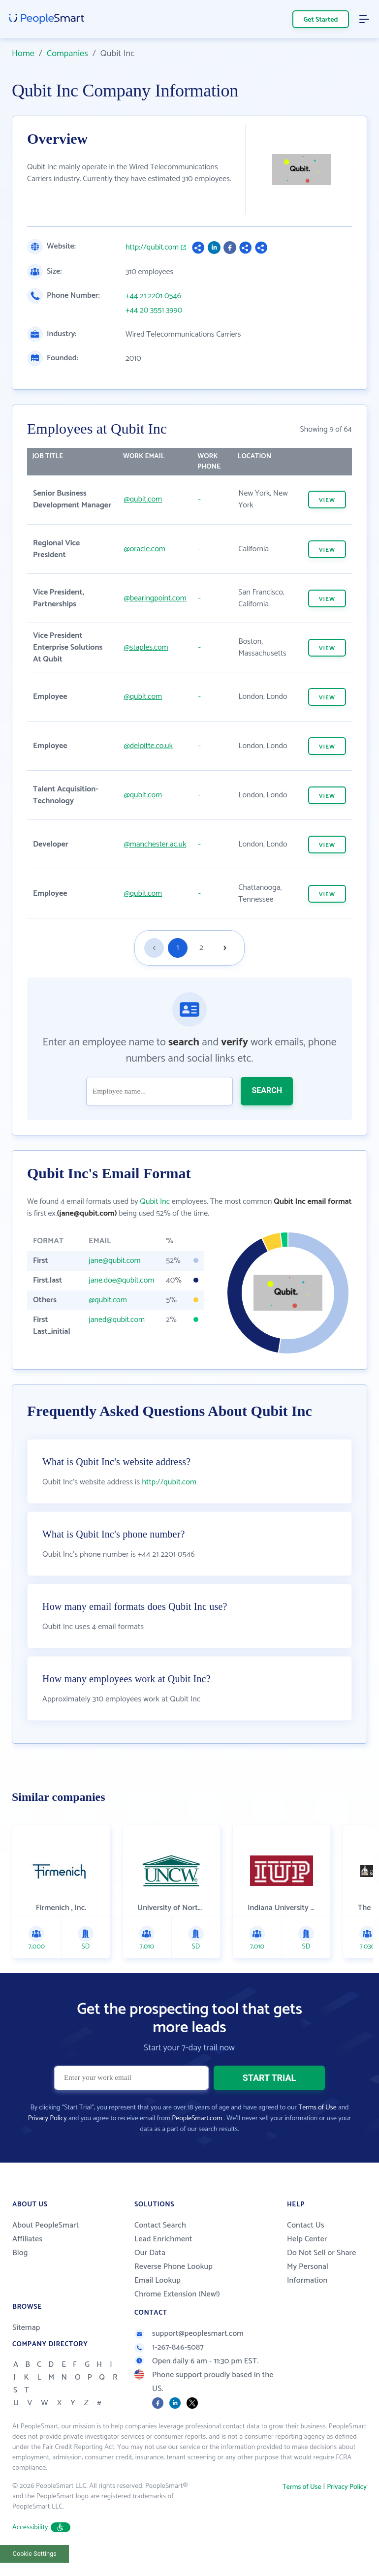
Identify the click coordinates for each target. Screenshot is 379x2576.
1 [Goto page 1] (178, 947)
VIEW (327, 500)
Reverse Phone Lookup (173, 2266)
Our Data (149, 2253)
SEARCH (267, 1090)
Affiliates (27, 2239)
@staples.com (146, 647)
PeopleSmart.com (197, 2118)
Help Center (307, 2239)
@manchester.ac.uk (155, 844)
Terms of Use (317, 2107)
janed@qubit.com (117, 1319)
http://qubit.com (152, 247)
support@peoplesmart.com (189, 2333)
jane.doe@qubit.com (121, 1280)
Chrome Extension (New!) (177, 2294)
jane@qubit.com (115, 1260)
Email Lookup (157, 2280)
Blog (20, 2253)
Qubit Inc (155, 1201)
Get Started (321, 20)
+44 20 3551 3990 (154, 310)
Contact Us (305, 2225)
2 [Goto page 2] (201, 947)
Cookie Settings (35, 2553)
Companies (67, 53)
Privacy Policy (47, 2118)
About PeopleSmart (45, 2225)
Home (23, 53)
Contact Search (160, 2225)
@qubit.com (143, 499)
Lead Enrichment (163, 2239)
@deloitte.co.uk (148, 746)
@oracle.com (144, 549)
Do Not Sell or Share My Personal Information (321, 2266)
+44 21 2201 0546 (153, 296)
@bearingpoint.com (155, 598)
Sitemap (26, 2327)
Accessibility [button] (41, 2527)
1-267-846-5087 (169, 2347)
